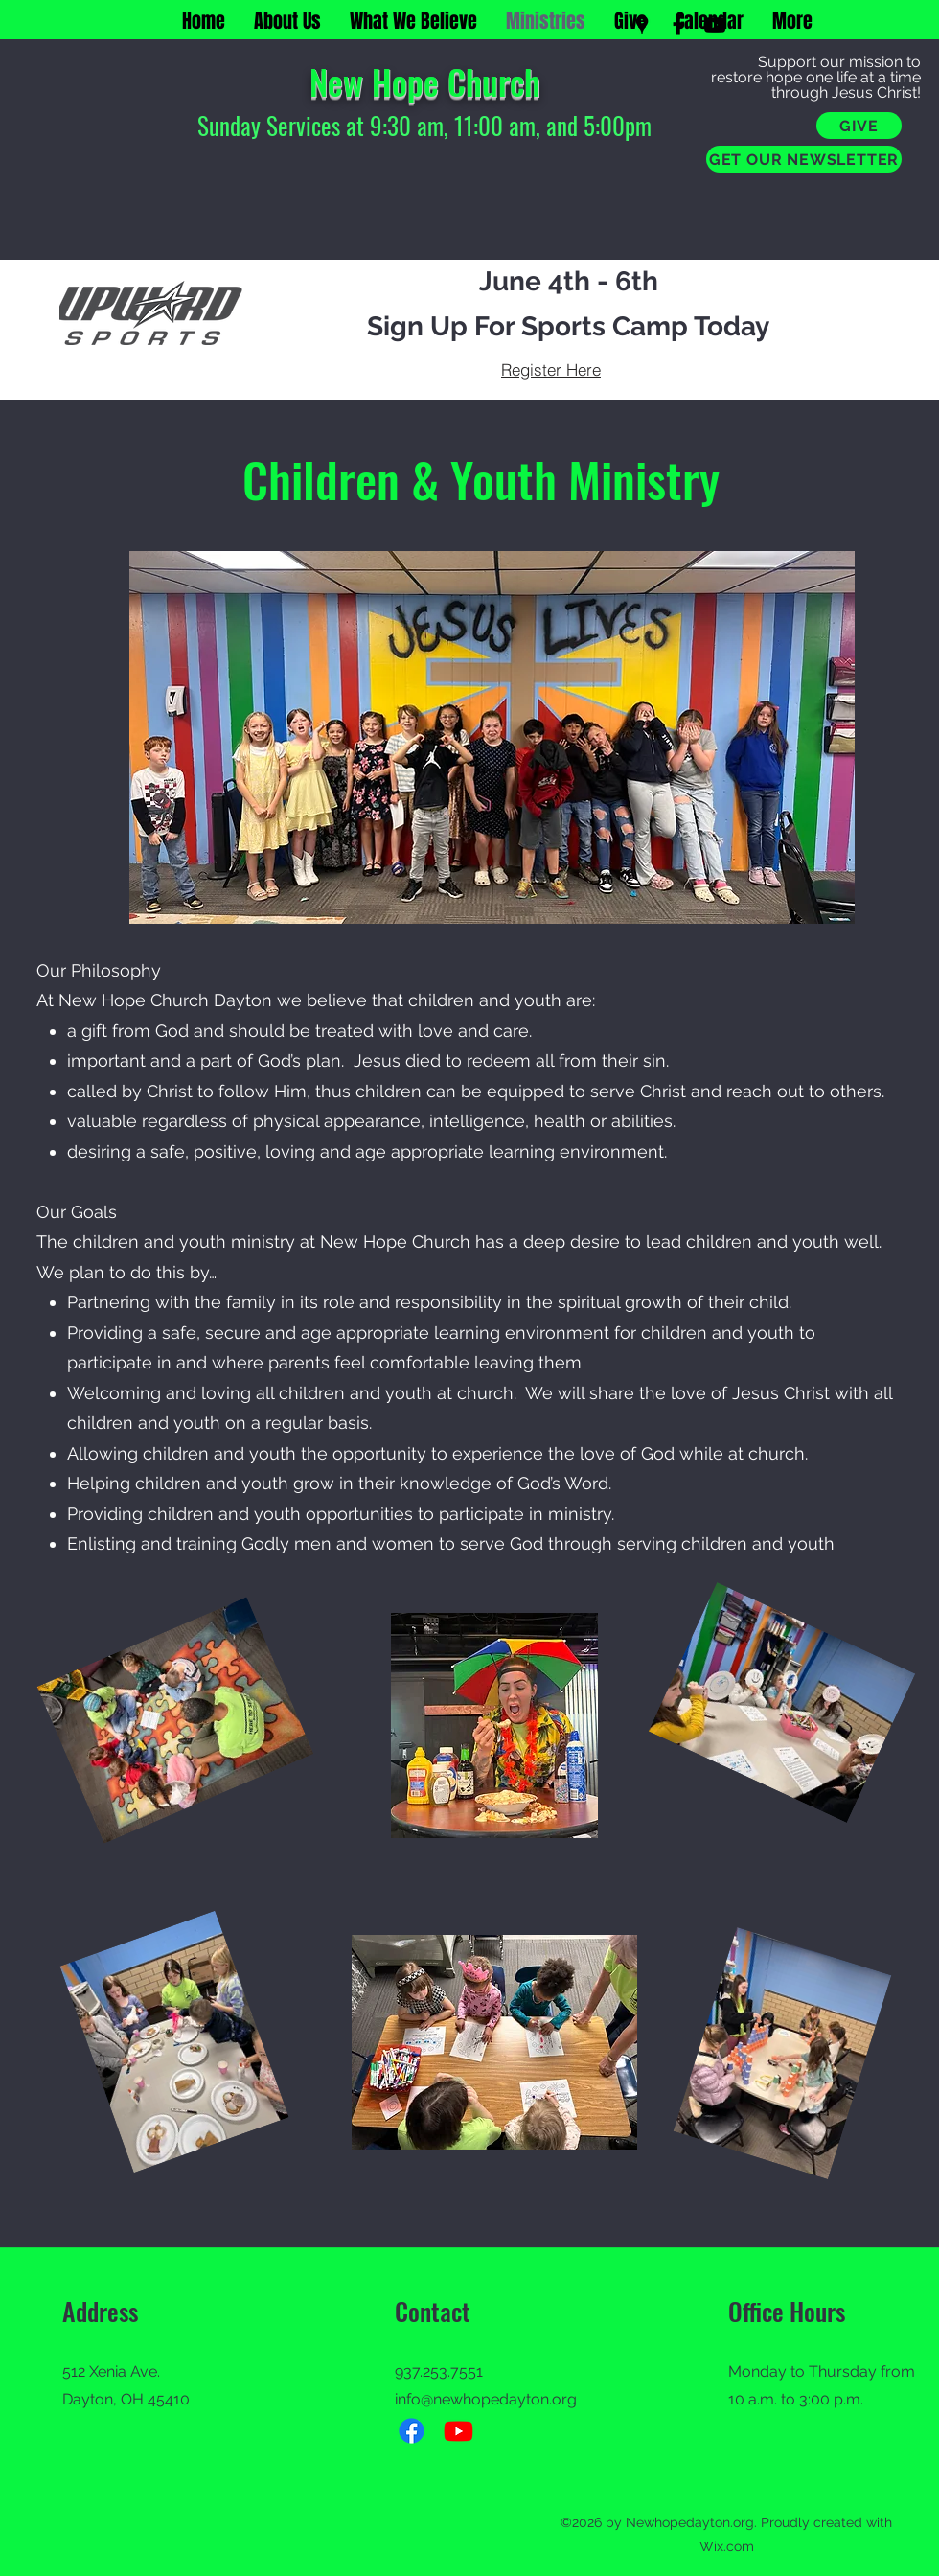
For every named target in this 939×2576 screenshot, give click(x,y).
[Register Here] (551, 369)
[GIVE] (859, 125)
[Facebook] (678, 25)
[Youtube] (458, 2431)
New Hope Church (424, 81)
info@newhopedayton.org (486, 2399)
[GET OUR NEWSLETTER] (804, 159)
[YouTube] (714, 25)
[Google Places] (642, 25)
